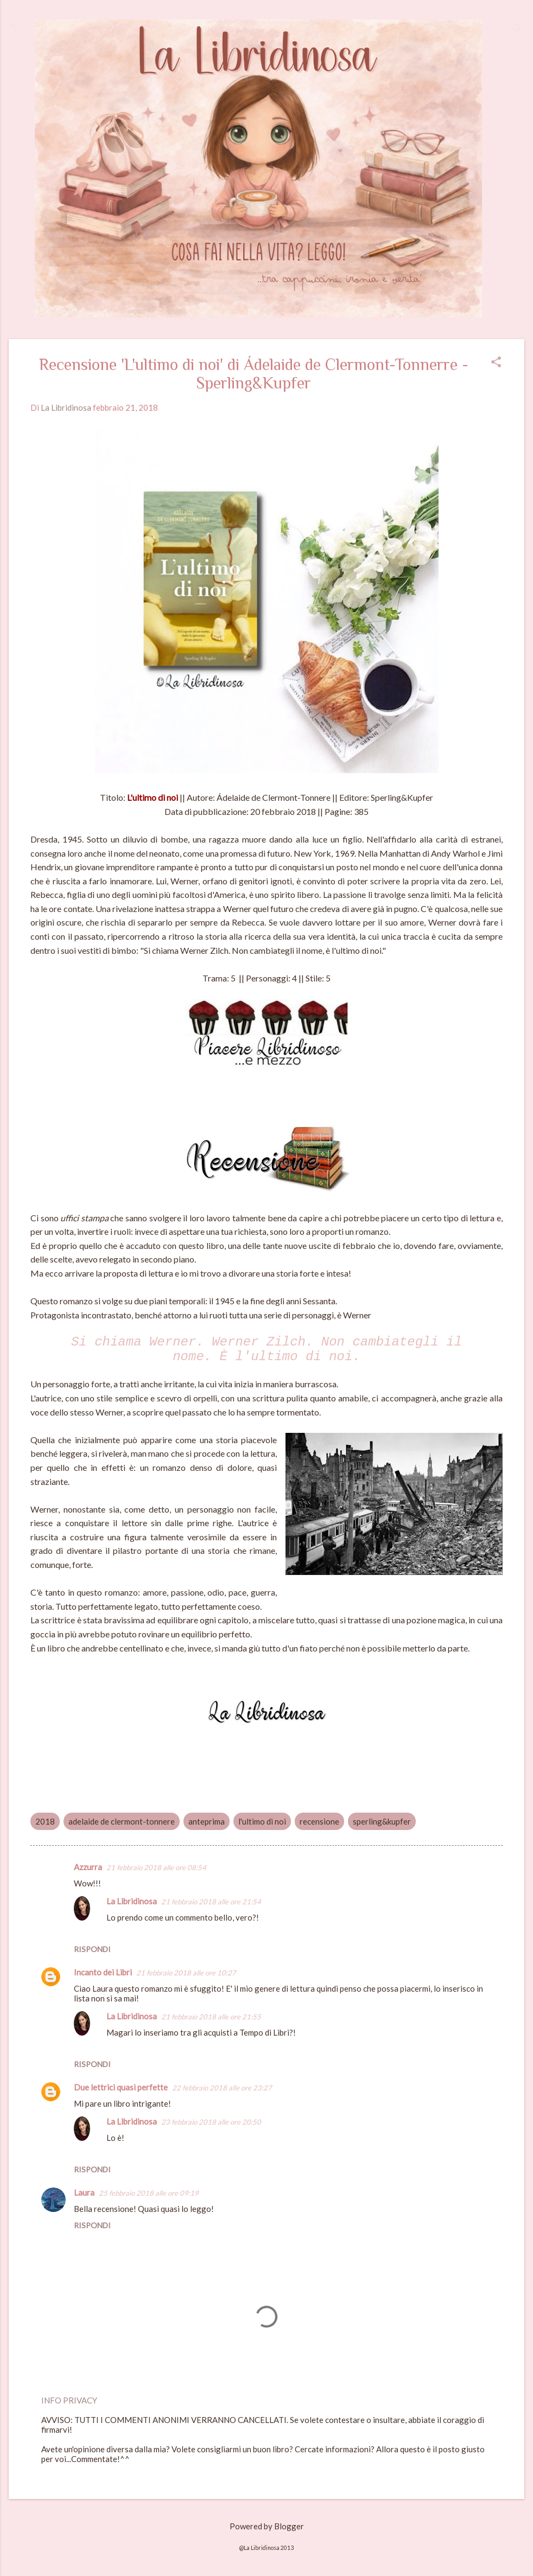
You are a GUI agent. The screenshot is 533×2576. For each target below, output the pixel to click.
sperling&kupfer (382, 1821)
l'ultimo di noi (262, 1821)
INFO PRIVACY (69, 2400)
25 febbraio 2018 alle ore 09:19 (149, 2193)
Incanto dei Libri (103, 1972)
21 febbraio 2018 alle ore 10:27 (186, 1972)
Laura (84, 2192)
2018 (45, 1821)
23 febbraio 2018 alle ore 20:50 (211, 2122)
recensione (319, 1821)
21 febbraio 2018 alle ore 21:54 (211, 1901)
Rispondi (92, 1949)
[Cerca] (517, 29)
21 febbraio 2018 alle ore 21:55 (211, 2016)
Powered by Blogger (267, 2526)
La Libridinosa (131, 1901)
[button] (496, 362)
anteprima (206, 1821)
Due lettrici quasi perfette (121, 2087)
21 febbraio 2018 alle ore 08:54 (156, 1867)
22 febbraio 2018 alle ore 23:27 (222, 2087)
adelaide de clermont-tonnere (121, 1821)
